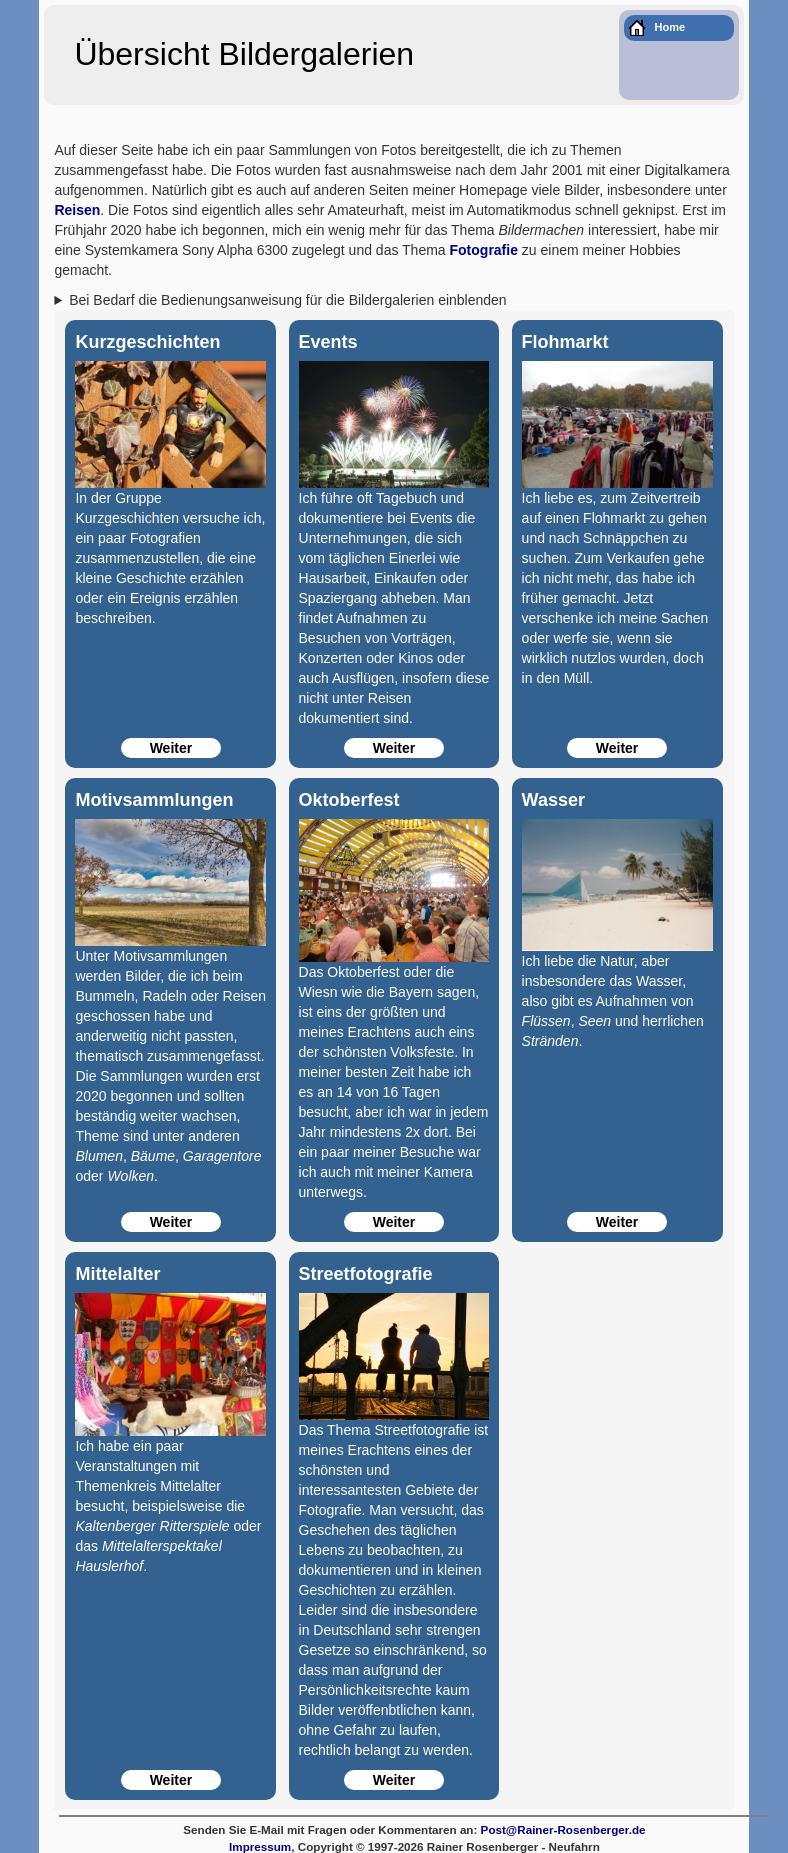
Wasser (553, 800)
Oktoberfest (349, 800)
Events (328, 342)
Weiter (171, 748)
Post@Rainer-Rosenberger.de (563, 1829)
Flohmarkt (565, 342)
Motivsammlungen (154, 800)
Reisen (77, 210)
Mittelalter (117, 1274)
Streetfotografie (366, 1274)
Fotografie (484, 250)
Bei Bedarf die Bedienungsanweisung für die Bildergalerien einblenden (287, 300)
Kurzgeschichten (147, 342)
